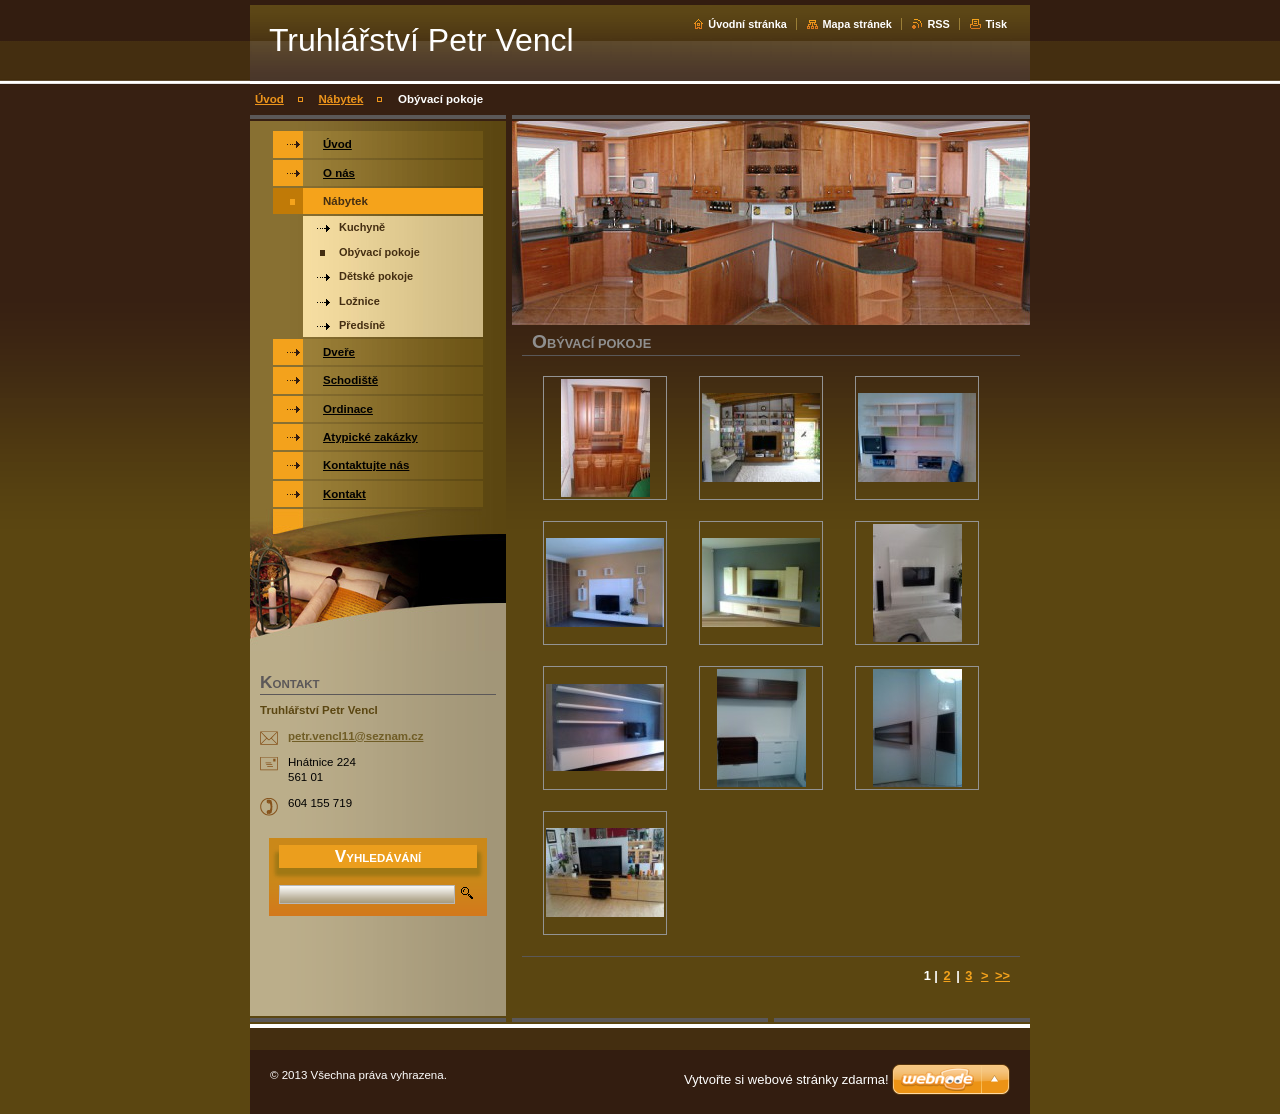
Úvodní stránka (747, 24)
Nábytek (341, 99)
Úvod (269, 99)
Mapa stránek (857, 24)
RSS (938, 24)
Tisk (996, 24)
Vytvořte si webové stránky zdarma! (786, 1079)
